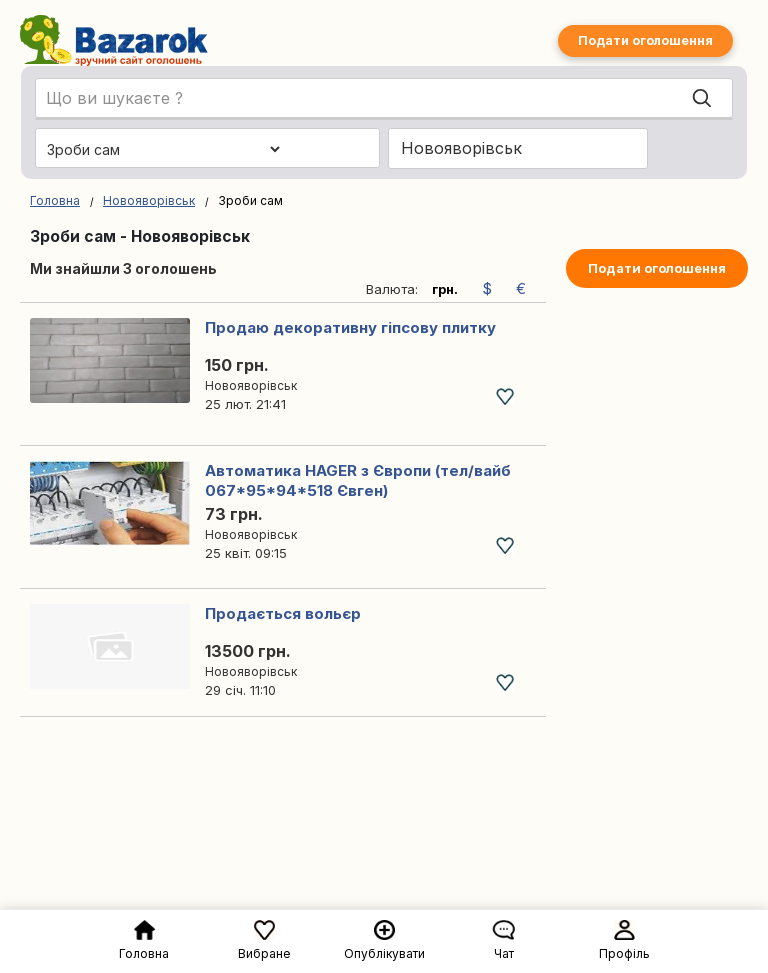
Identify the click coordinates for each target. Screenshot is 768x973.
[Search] (702, 99)
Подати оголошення (645, 40)
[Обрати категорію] (163, 149)
